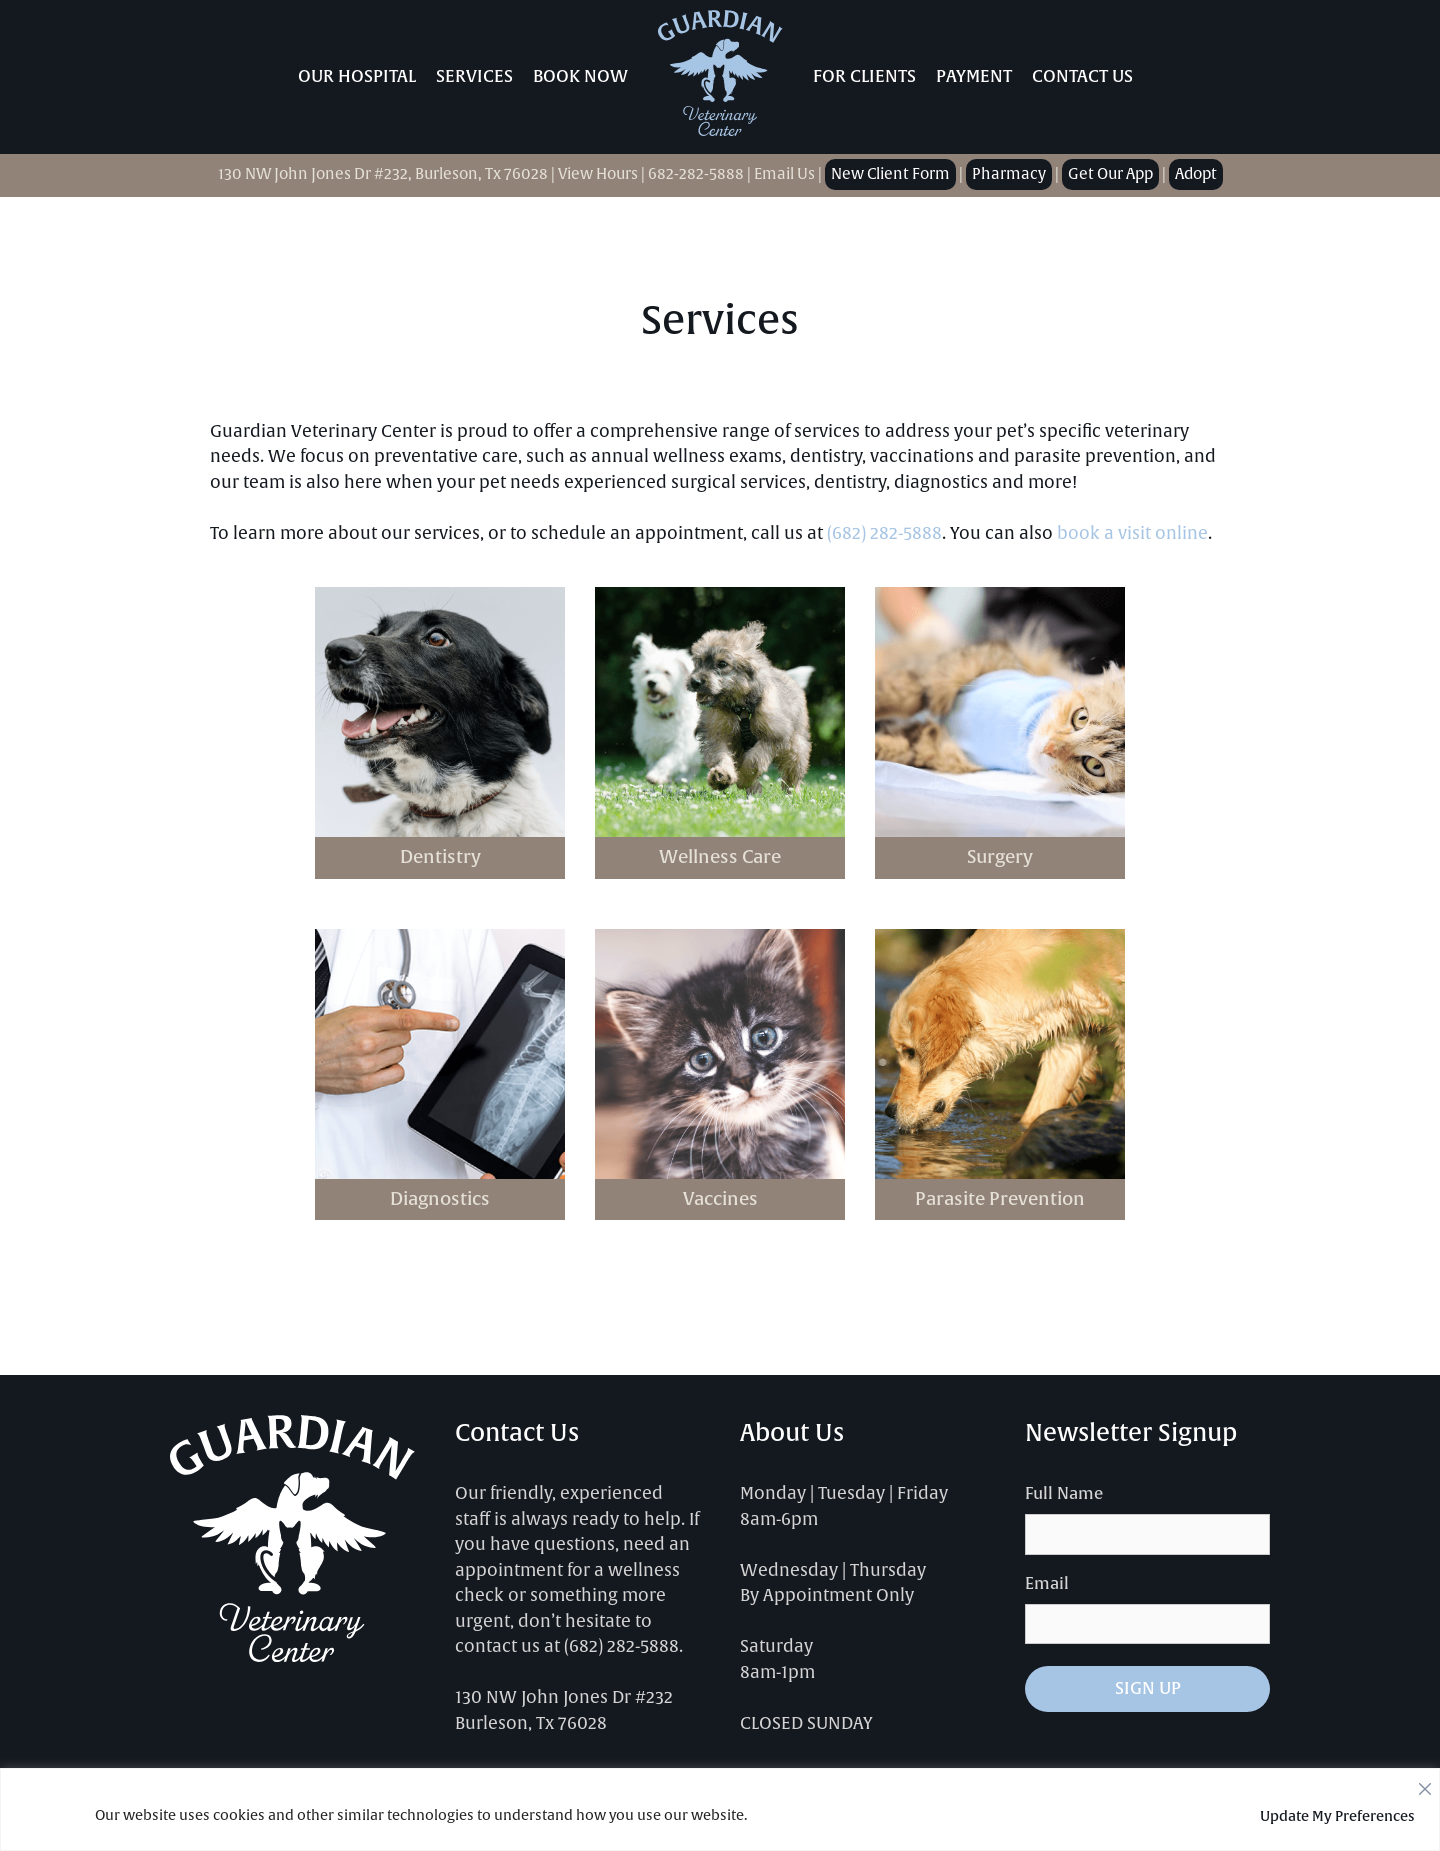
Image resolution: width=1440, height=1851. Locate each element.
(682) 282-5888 (884, 533)
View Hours (598, 174)
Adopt (1196, 174)
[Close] (1425, 1784)
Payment (974, 76)
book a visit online (1132, 533)
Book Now (580, 76)
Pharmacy (1009, 174)
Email (1047, 1584)
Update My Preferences (1337, 1816)
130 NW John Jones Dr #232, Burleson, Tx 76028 (383, 174)
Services (474, 76)
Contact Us (1082, 76)
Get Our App (1110, 174)
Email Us (784, 174)
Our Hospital (357, 76)
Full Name (1064, 1494)
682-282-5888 (696, 174)
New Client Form (890, 174)
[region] (720, 1809)
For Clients (864, 76)
